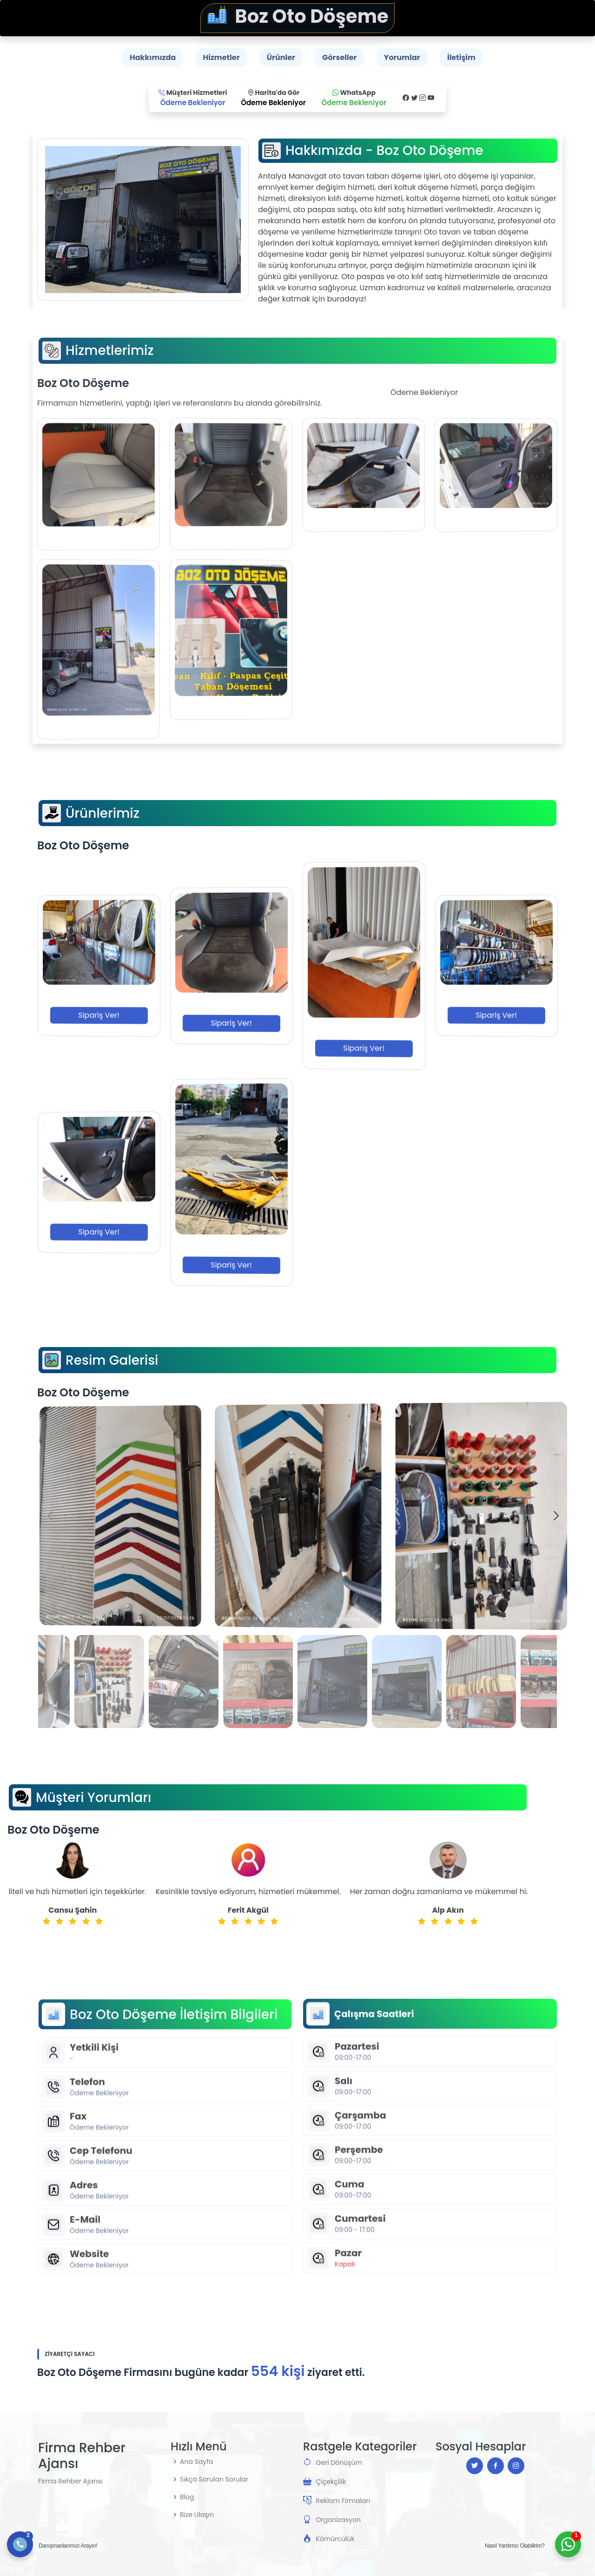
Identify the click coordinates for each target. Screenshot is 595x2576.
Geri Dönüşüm (339, 2462)
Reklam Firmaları (343, 2500)
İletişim (461, 57)
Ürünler (281, 57)
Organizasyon (338, 2519)
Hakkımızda (153, 57)
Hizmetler (221, 57)
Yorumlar (402, 57)
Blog (187, 2497)
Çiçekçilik (331, 2481)
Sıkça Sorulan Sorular (214, 2479)
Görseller (339, 57)
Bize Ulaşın (197, 2514)
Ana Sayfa (196, 2461)
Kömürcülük (335, 2539)
